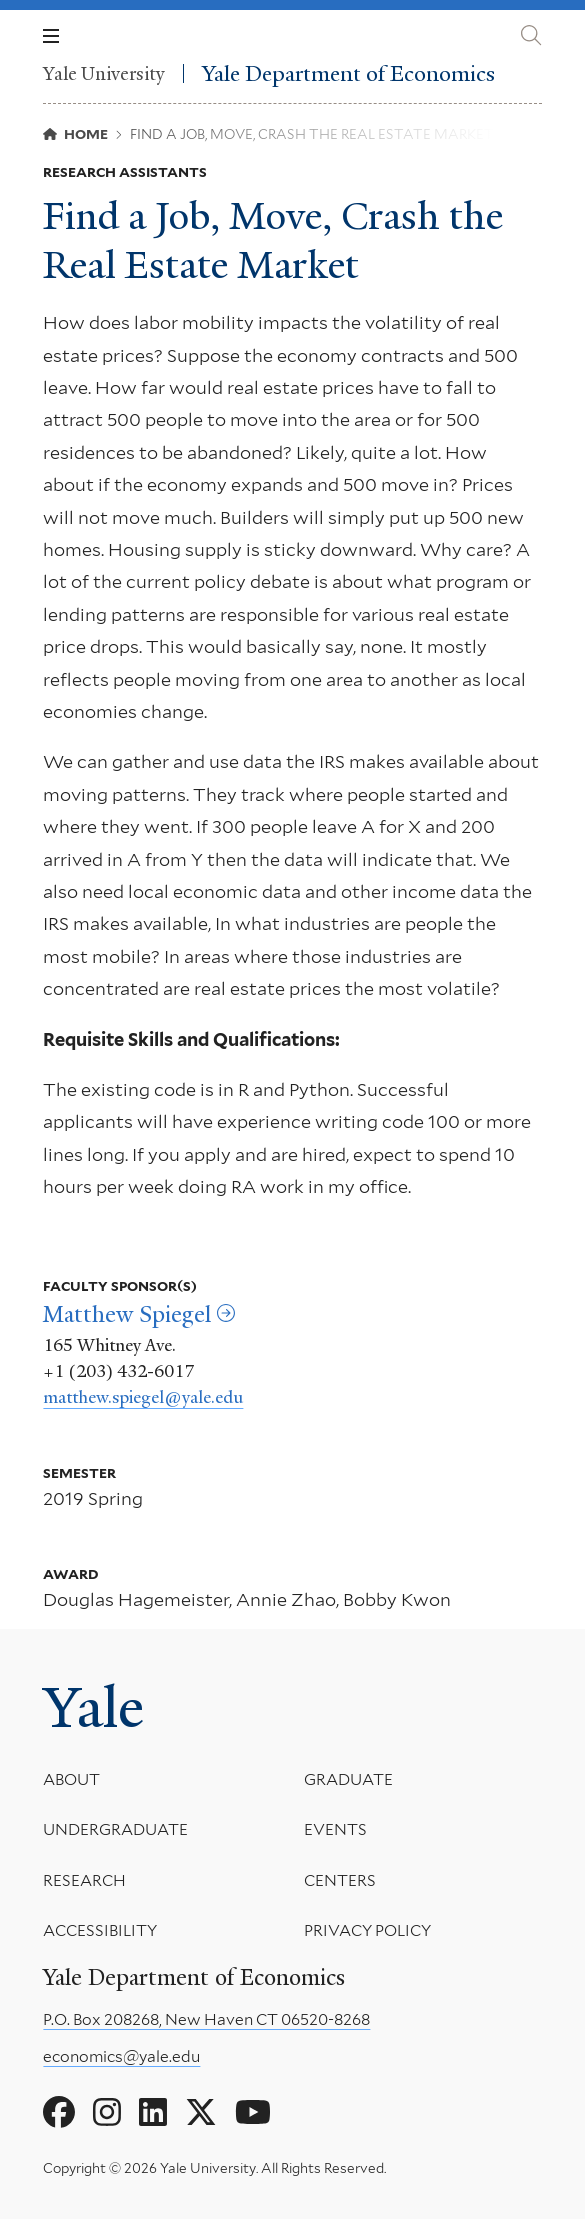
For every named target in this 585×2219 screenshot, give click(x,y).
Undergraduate (115, 1829)
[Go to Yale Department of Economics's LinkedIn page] (153, 2113)
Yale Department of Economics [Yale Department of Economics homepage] (348, 73)
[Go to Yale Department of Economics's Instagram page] (107, 2113)
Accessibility (100, 1930)
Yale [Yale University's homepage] (93, 1708)
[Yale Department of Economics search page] (531, 35)
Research (84, 1879)
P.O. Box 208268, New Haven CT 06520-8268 (206, 2019)
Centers (340, 1879)
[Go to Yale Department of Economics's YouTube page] (253, 2113)
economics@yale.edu (121, 2056)
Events (335, 1829)
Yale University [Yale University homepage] (104, 73)
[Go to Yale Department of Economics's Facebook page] (59, 2113)
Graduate (348, 1779)
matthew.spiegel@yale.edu (143, 1397)
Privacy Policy (367, 1930)
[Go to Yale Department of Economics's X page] (201, 2113)
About (71, 1779)
